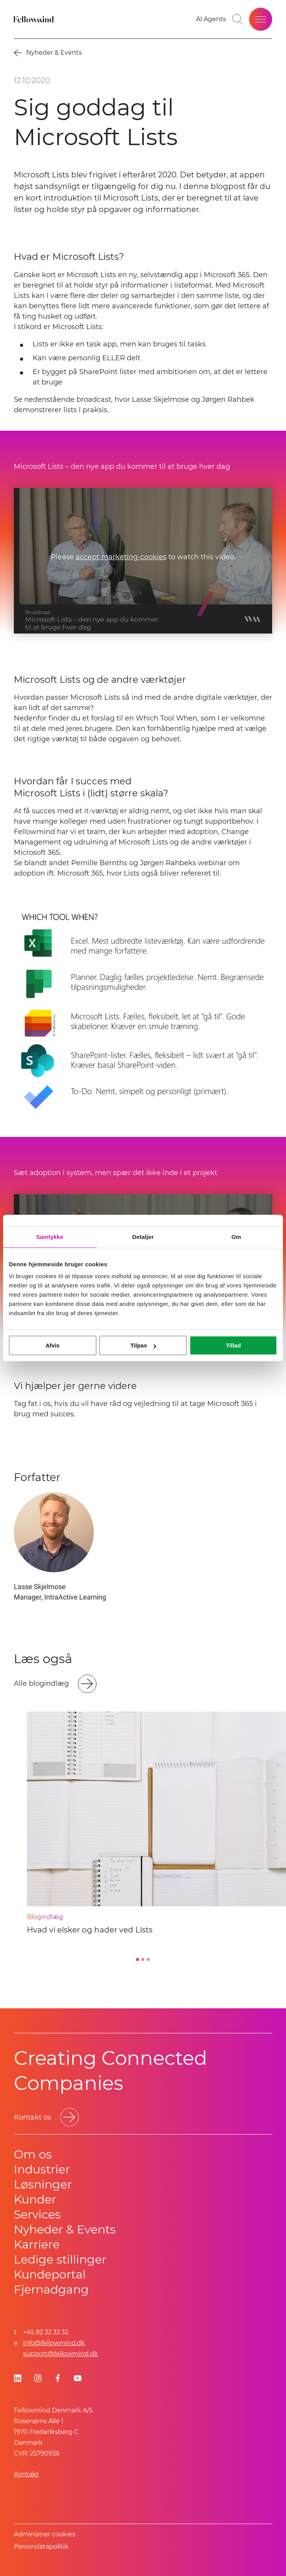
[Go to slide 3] (148, 1959)
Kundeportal (50, 2274)
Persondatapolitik (41, 2546)
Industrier (42, 2169)
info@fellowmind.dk (54, 2343)
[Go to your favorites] (211, 19)
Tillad (233, 1345)
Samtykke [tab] (49, 1237)
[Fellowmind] (34, 19)
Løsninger (43, 2184)
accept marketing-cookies (121, 557)
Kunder (35, 2199)
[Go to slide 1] (137, 1959)
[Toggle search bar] (237, 19)
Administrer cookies (44, 2534)
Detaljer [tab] (143, 1237)
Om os (33, 2154)
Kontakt (26, 2474)
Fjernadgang (51, 2289)
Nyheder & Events (65, 2229)
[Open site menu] (260, 19)
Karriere (37, 2244)
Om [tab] (236, 1237)
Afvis (52, 1345)
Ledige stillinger (60, 2259)
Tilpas (143, 1345)
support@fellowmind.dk (60, 2353)
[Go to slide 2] (143, 1959)
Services (37, 2214)
